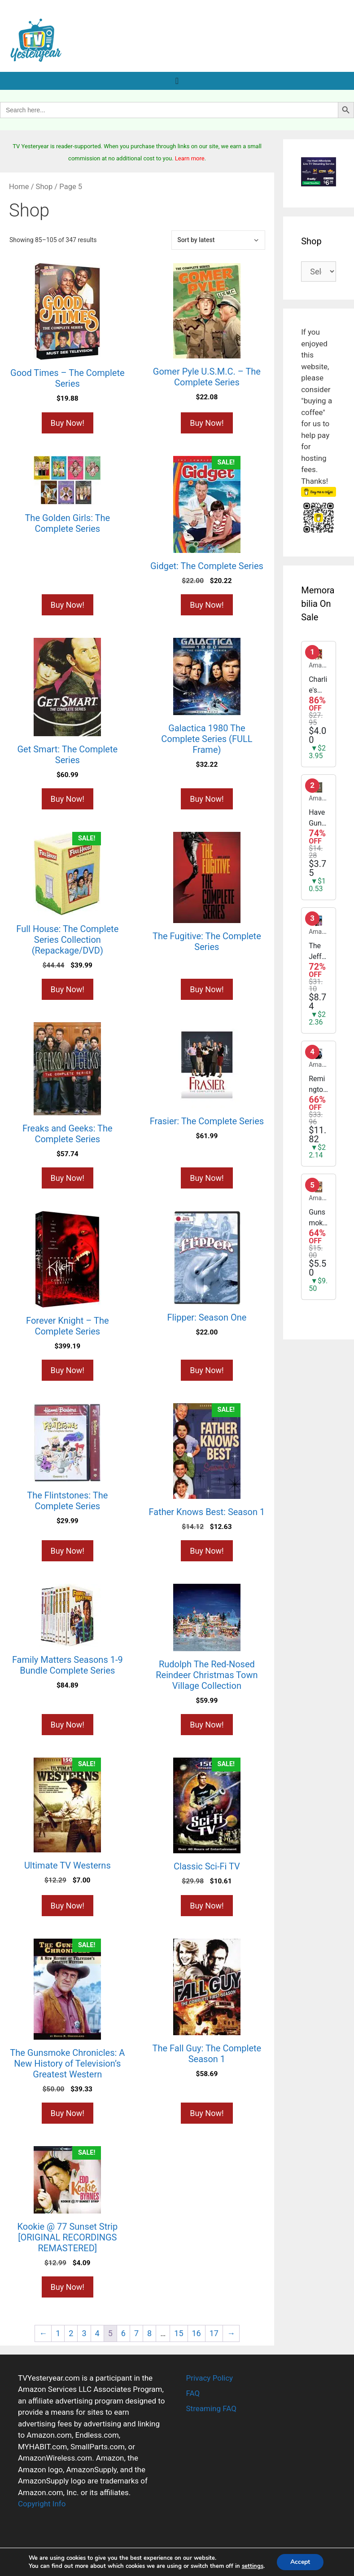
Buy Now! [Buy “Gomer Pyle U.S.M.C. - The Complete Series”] (206, 423)
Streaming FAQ (211, 2408)
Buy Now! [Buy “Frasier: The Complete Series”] (206, 1178)
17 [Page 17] (214, 2333)
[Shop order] (218, 240)
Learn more (190, 158)
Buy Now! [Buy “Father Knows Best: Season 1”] (206, 1550)
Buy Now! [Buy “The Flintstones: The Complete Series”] (67, 1550)
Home (19, 186)
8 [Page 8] (149, 2333)
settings (252, 2566)
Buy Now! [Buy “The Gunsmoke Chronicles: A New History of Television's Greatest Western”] (67, 2113)
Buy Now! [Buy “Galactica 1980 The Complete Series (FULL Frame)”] (206, 799)
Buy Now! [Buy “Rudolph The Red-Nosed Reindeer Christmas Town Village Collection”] (206, 1724)
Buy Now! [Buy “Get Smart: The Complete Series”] (67, 799)
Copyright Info (42, 2503)
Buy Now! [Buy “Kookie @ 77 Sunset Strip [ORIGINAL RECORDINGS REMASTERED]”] (67, 2287)
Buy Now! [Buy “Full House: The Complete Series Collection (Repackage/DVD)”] (67, 989)
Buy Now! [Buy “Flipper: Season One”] (206, 1370)
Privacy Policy (209, 2377)
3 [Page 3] (84, 2333)
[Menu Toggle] (177, 80)
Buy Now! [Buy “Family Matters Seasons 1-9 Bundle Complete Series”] (67, 1724)
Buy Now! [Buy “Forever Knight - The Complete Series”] (67, 1370)
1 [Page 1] (58, 2333)
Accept (300, 2562)
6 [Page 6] (123, 2333)
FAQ (193, 2393)
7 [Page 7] (136, 2333)
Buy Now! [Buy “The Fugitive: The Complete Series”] (206, 989)
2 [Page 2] (71, 2333)
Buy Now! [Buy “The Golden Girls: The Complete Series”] (67, 605)
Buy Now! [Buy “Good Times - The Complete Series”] (67, 423)
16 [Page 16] (196, 2333)
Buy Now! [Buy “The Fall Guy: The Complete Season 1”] (206, 2113)
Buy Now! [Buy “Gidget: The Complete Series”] (206, 605)
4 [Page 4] (97, 2333)
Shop (44, 186)
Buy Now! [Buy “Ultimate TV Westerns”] (67, 1905)
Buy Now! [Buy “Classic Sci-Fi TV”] (206, 1905)
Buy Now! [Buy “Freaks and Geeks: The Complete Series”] (67, 1178)
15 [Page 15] (178, 2333)
